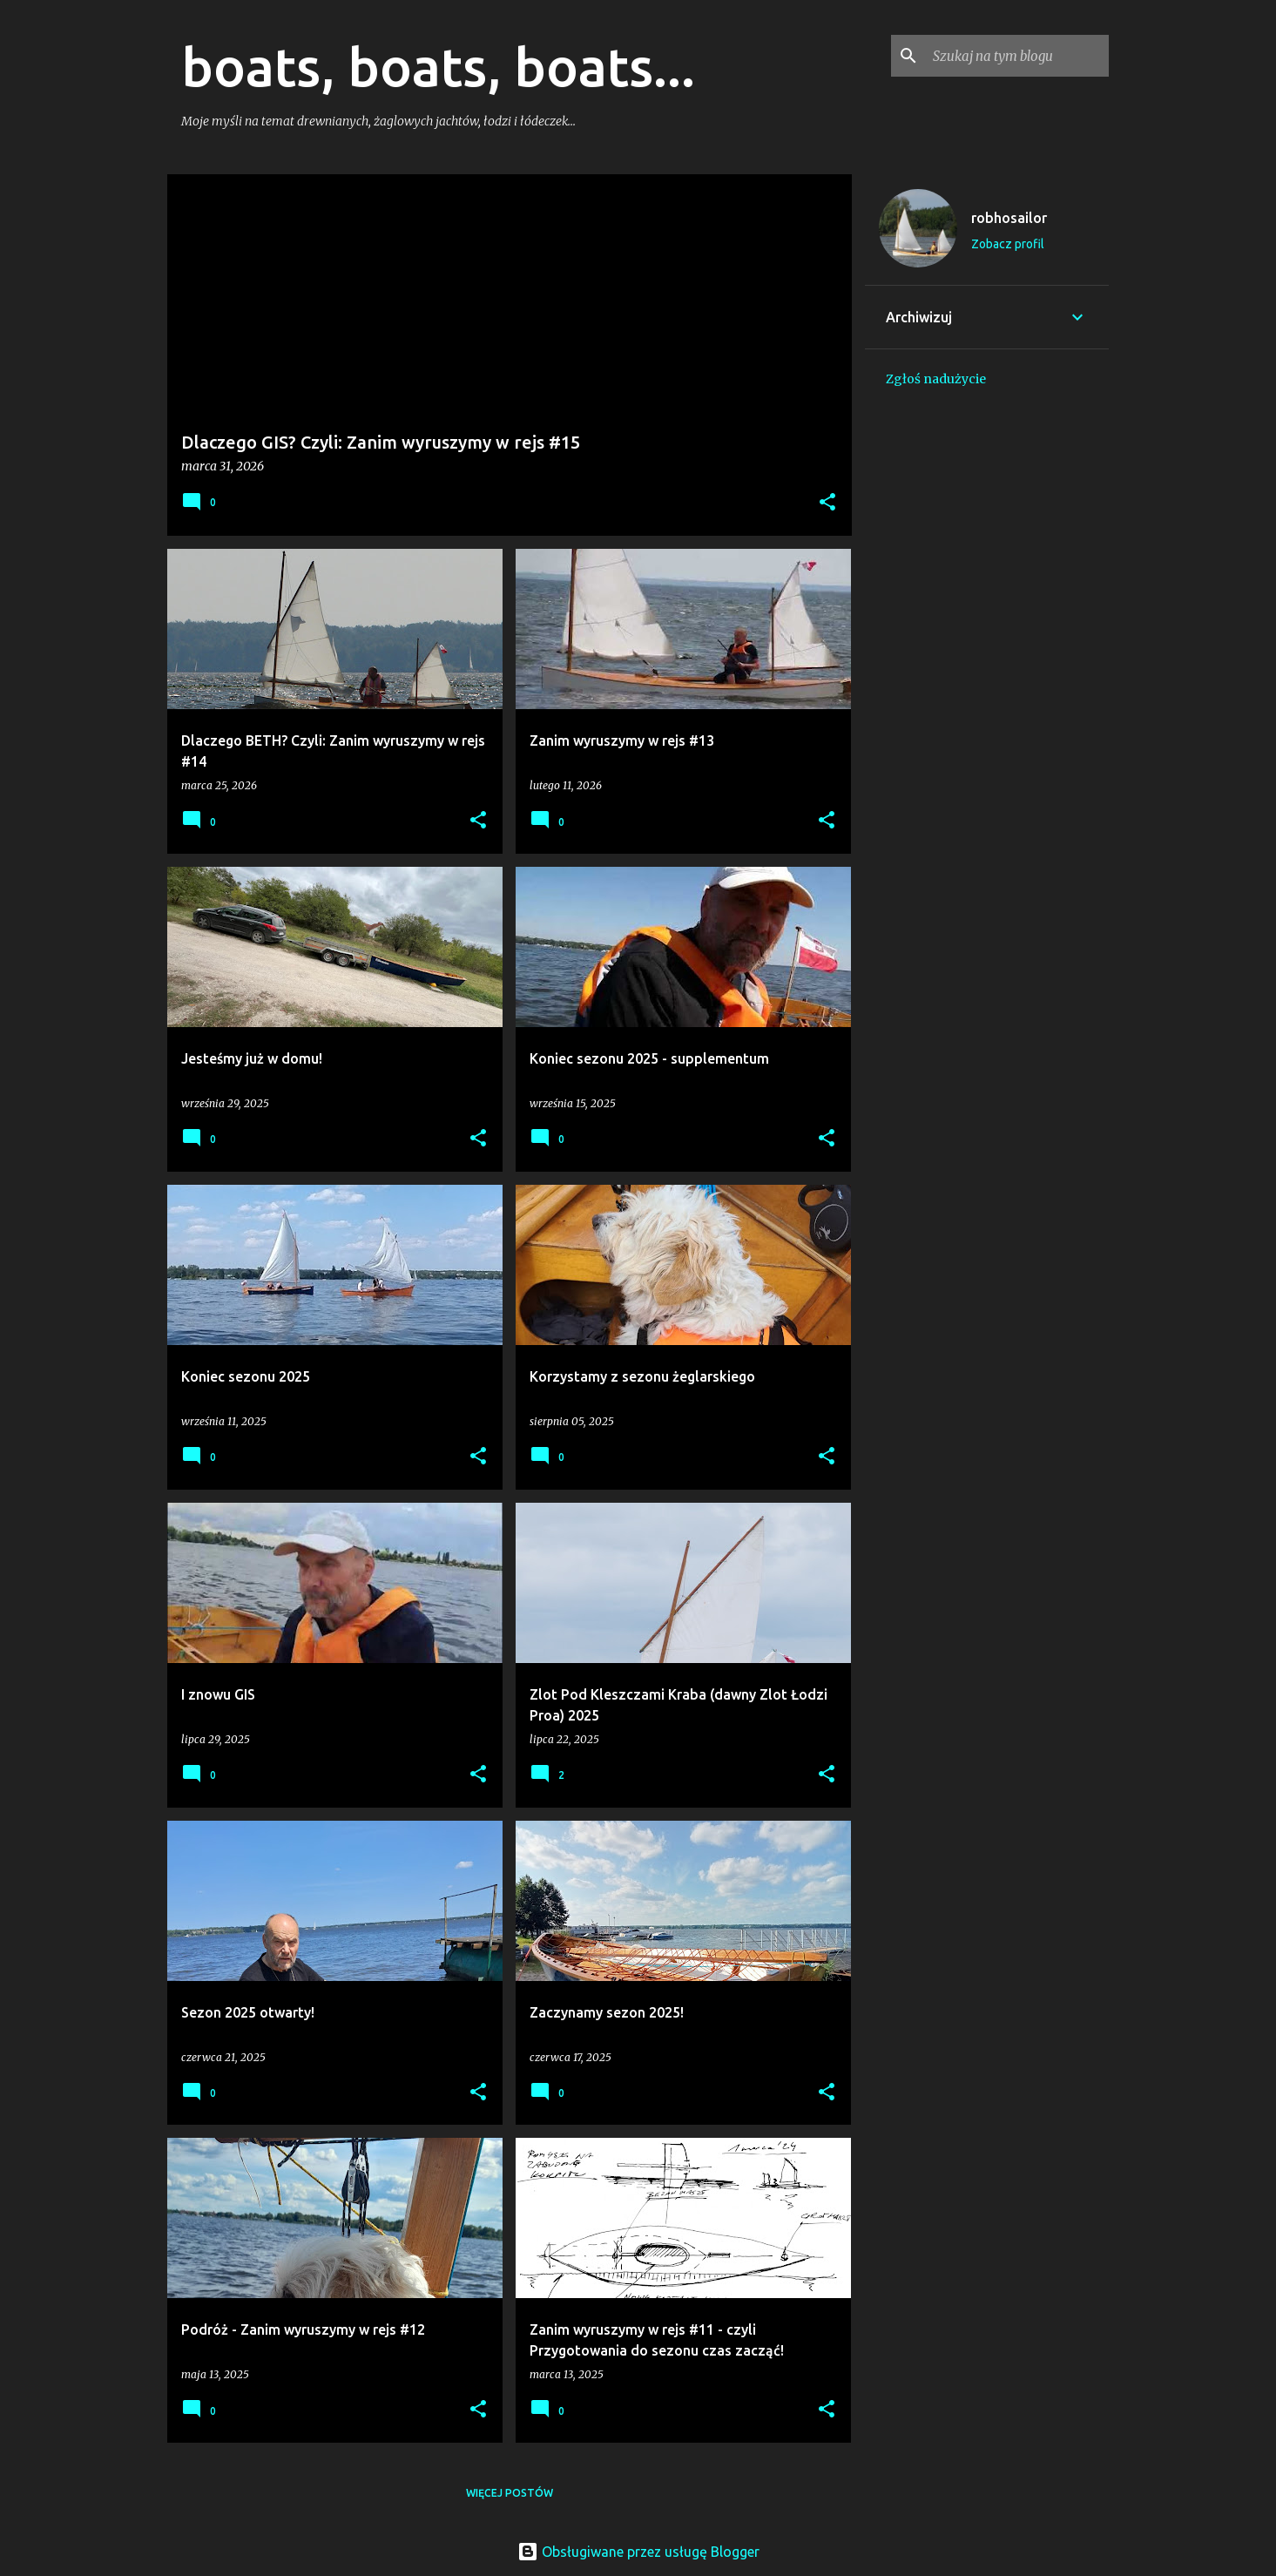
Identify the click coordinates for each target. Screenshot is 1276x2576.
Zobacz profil (1007, 244)
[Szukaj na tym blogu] (1017, 56)
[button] (827, 503)
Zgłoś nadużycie (936, 379)
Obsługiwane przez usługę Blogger (638, 2551)
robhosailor (1009, 218)
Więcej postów (509, 2492)
